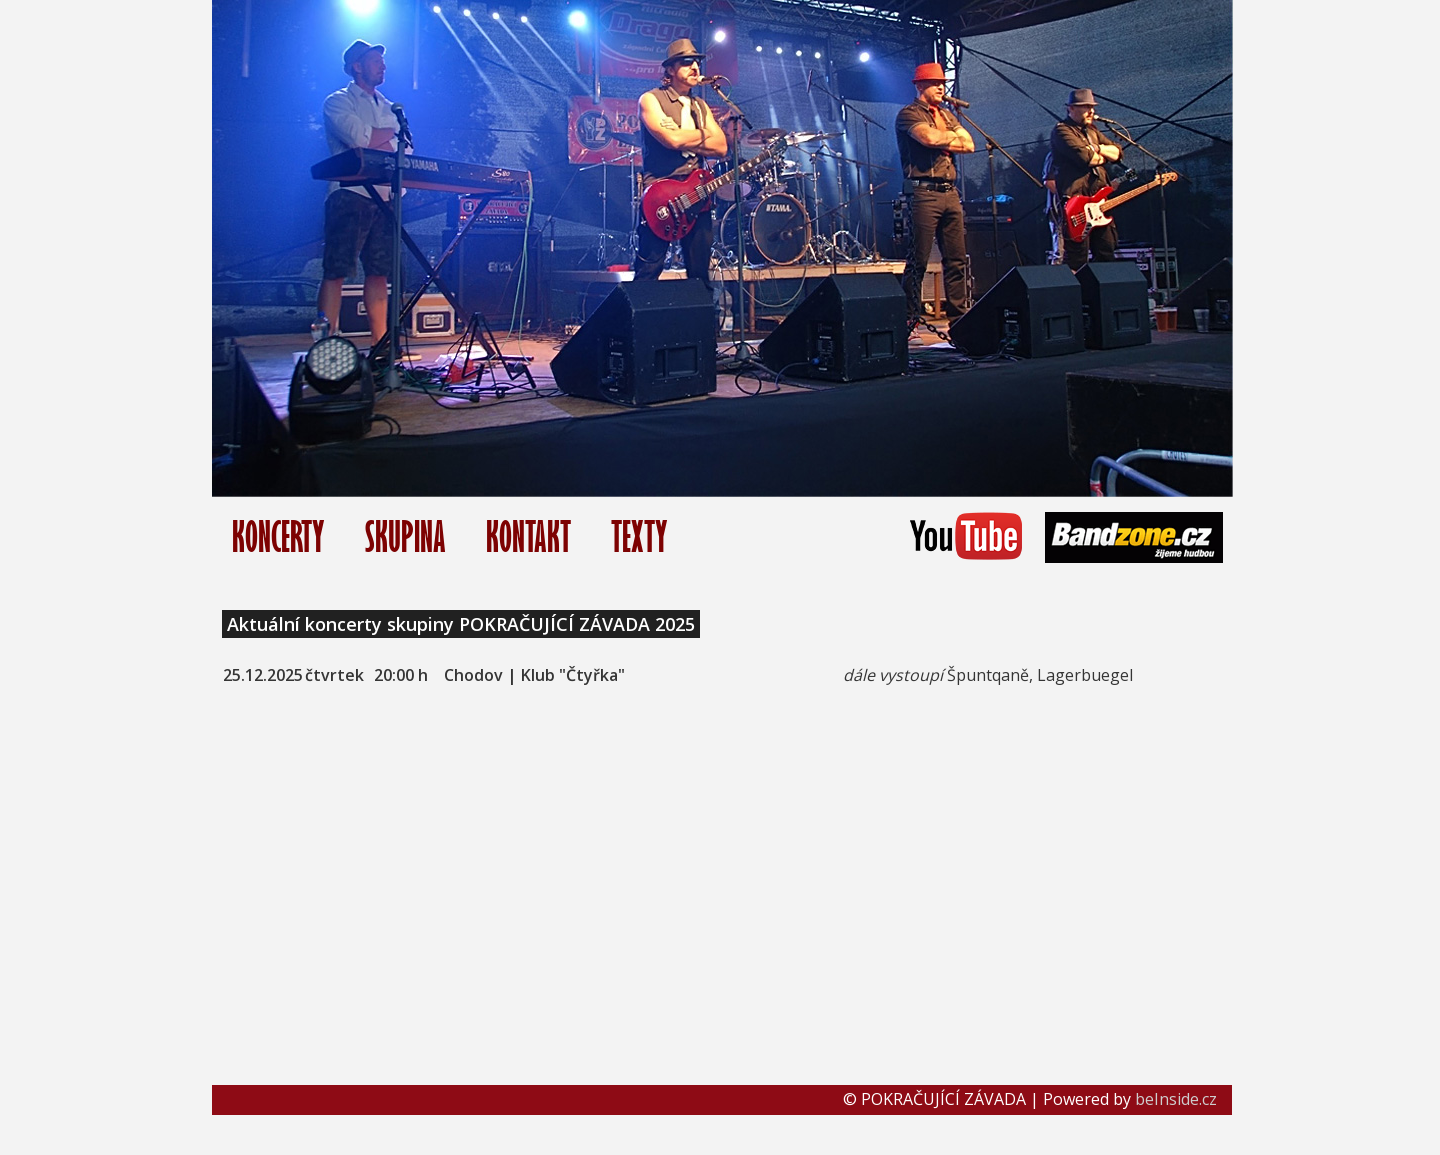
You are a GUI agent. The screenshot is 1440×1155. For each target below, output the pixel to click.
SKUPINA (405, 537)
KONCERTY (278, 537)
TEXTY (639, 537)
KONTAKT (528, 537)
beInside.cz (1176, 1099)
